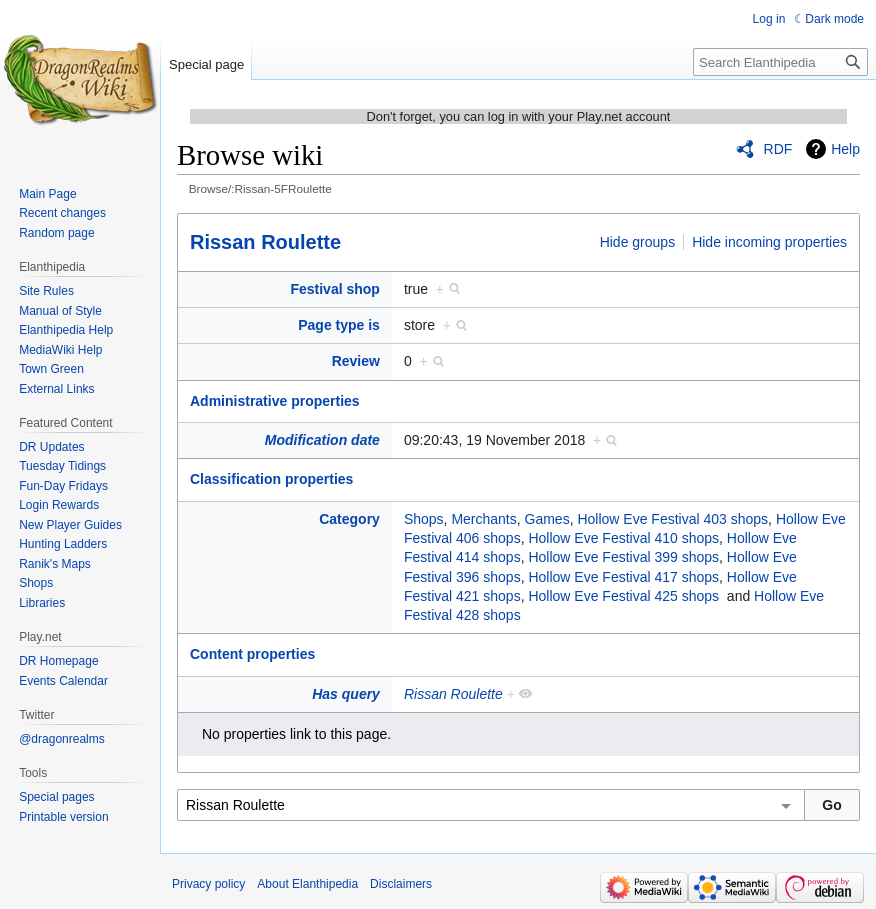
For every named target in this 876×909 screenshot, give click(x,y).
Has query (346, 694)
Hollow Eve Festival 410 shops (623, 538)
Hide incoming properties (769, 242)
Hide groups (638, 242)
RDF (778, 149)
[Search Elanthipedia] (780, 62)
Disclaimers (401, 884)
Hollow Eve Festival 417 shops (623, 577)
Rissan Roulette (265, 242)
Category (349, 519)
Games (547, 519)
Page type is (339, 325)
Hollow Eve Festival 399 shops (623, 557)
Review (356, 361)
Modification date (322, 440)
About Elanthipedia (307, 884)
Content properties (252, 654)
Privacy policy (208, 884)
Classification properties (271, 479)
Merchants (483, 519)
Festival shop (334, 289)
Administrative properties (275, 401)
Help (845, 149)
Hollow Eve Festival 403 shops (672, 519)
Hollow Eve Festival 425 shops (623, 596)
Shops (424, 519)
